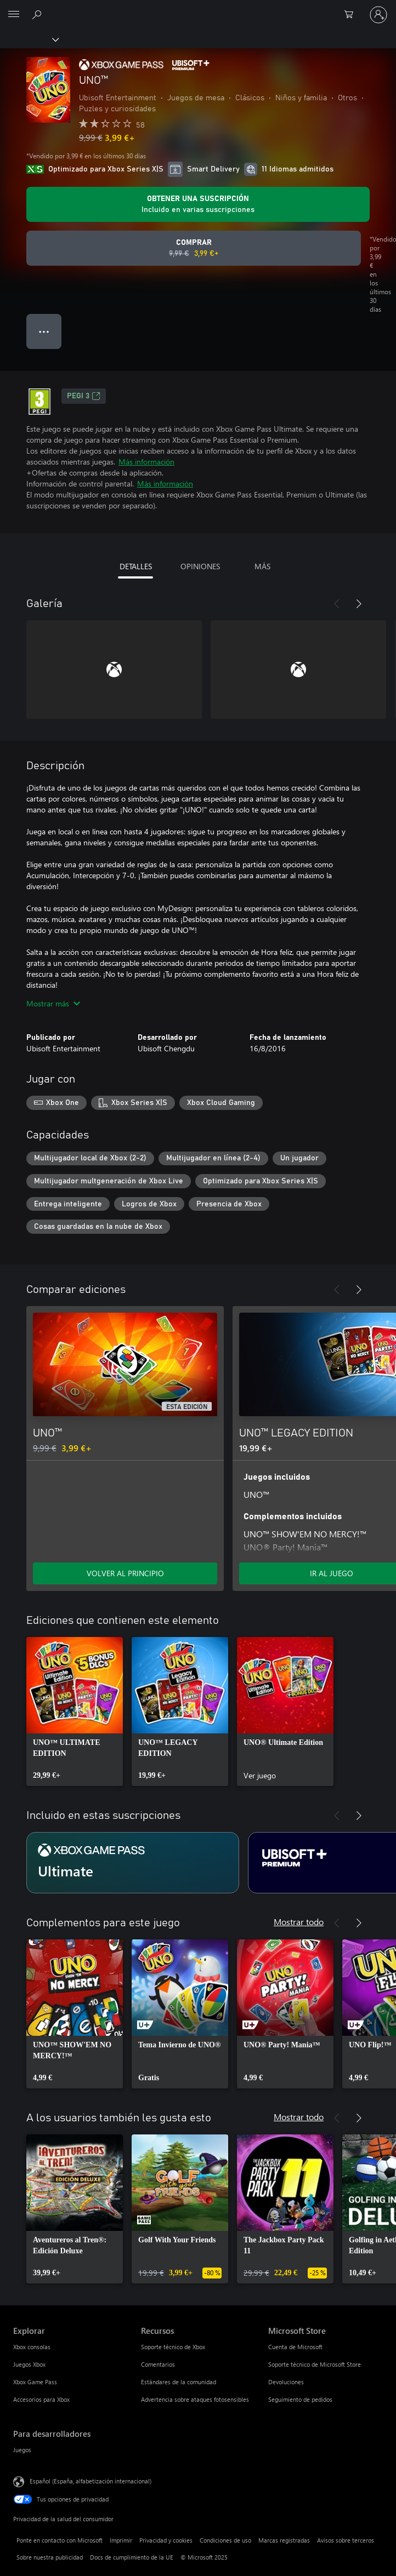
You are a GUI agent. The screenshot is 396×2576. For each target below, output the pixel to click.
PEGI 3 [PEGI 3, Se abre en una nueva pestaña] (83, 396)
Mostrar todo (299, 1921)
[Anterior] (337, 603)
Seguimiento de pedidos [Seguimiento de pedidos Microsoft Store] (300, 2399)
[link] (74, 1711)
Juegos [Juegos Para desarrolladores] (22, 2449)
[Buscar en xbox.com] (38, 14)
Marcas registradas (284, 2540)
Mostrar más (53, 1003)
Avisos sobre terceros (345, 2540)
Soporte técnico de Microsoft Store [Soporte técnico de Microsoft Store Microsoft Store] (314, 2364)
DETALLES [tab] (136, 566)
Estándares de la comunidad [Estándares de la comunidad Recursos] (178, 2381)
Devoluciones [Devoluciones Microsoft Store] (286, 2381)
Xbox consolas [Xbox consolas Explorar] (31, 2346)
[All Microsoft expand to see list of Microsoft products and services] (14, 15)
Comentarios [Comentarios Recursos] (158, 2364)
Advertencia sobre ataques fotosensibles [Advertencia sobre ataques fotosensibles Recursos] (195, 2399)
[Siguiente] (359, 603)
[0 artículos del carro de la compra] (352, 15)
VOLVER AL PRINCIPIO (125, 1573)
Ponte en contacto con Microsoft (59, 2540)
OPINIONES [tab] (200, 566)
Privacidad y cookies (166, 2540)
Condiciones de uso (225, 2540)
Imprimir (121, 2540)
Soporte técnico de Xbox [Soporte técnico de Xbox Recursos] (173, 2346)
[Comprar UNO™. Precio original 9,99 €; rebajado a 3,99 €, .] (193, 248)
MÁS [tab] (262, 566)
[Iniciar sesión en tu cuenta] (378, 15)
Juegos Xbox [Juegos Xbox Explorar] (29, 2364)
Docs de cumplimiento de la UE (131, 2557)
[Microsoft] (197, 8)
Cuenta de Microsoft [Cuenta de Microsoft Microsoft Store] (295, 2346)
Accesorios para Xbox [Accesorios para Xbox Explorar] (41, 2399)
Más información (146, 461)
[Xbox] (28, 39)
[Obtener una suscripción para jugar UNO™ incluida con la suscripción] (198, 204)
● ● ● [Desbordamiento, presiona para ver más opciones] (44, 331)
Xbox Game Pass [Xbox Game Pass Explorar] (35, 2381)
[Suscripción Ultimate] (132, 1862)
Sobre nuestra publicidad (49, 2557)
